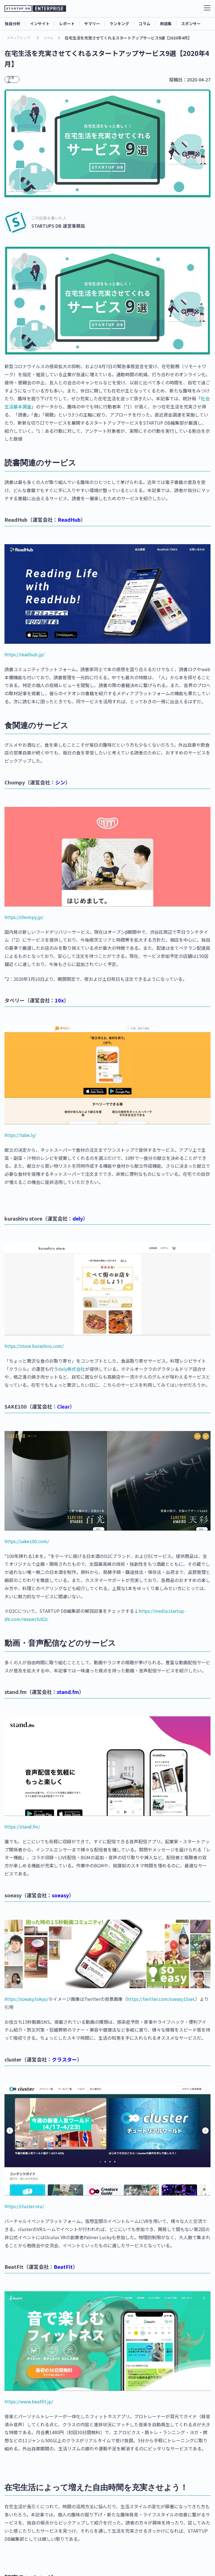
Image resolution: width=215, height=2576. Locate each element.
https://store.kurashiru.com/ (34, 1346)
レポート (67, 23)
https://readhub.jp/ (24, 654)
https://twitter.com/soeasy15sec (161, 1999)
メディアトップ (18, 37)
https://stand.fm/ (22, 1826)
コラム (144, 23)
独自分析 (12, 23)
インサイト (40, 23)
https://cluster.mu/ (24, 2206)
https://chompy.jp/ (23, 917)
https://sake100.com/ (26, 1541)
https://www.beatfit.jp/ (28, 2401)
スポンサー (191, 23)
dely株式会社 (71, 1368)
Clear (63, 1406)
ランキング (119, 23)
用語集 (166, 23)
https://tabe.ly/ (20, 1135)
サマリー (92, 23)
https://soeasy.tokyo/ (26, 1999)
